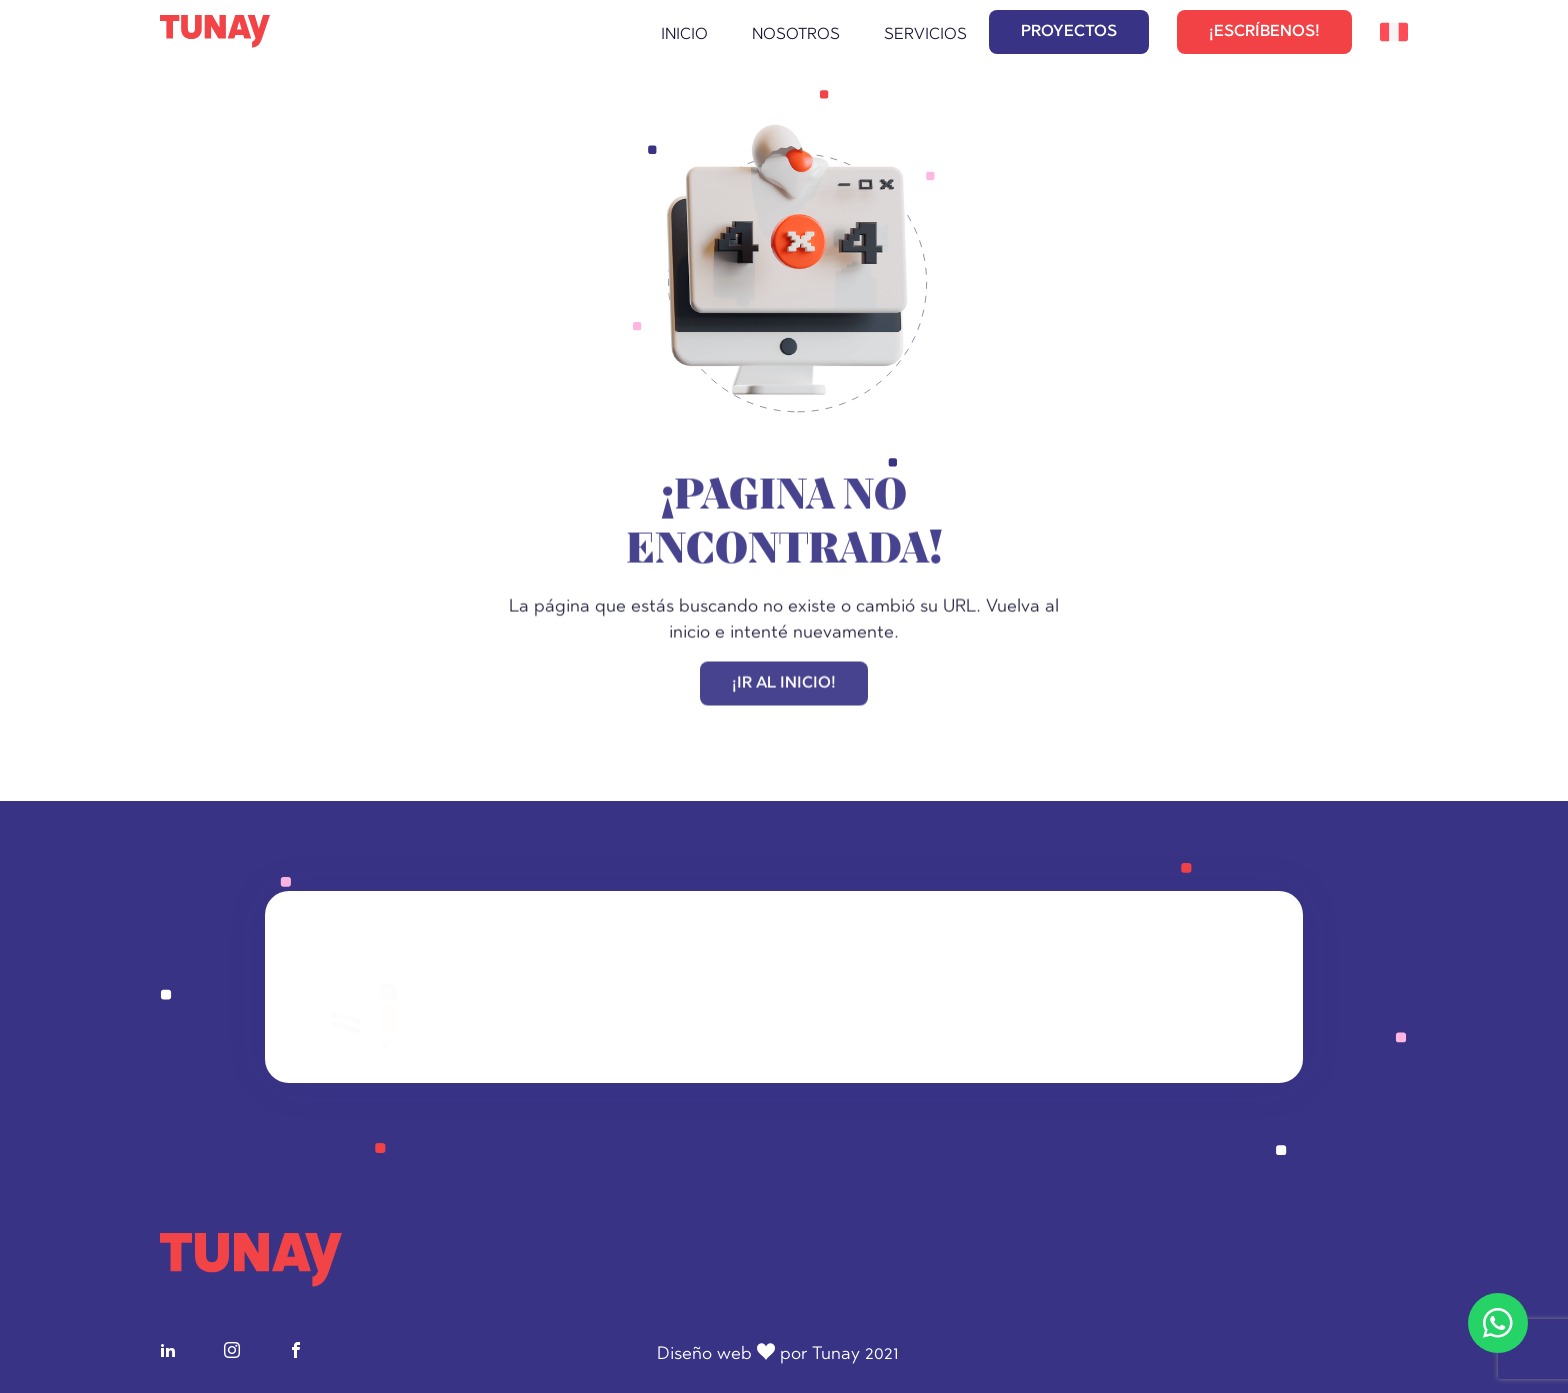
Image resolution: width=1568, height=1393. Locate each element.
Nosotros (796, 35)
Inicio (684, 35)
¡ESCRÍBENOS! (1264, 32)
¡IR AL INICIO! (784, 685)
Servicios (925, 35)
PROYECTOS (1069, 32)
